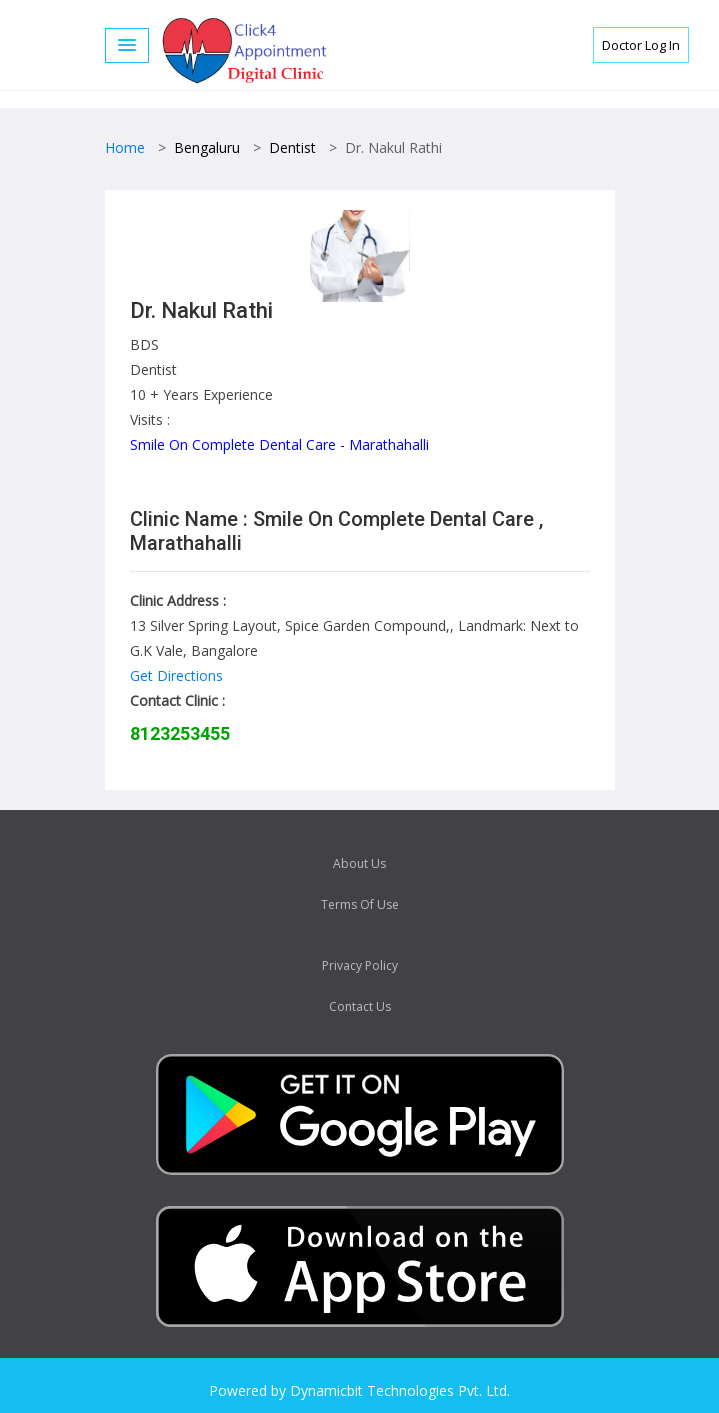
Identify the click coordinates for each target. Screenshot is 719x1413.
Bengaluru (207, 147)
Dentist (292, 147)
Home (125, 147)
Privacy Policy (360, 965)
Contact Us (360, 1006)
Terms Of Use (360, 904)
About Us (359, 863)
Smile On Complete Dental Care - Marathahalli (279, 444)
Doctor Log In (641, 45)
